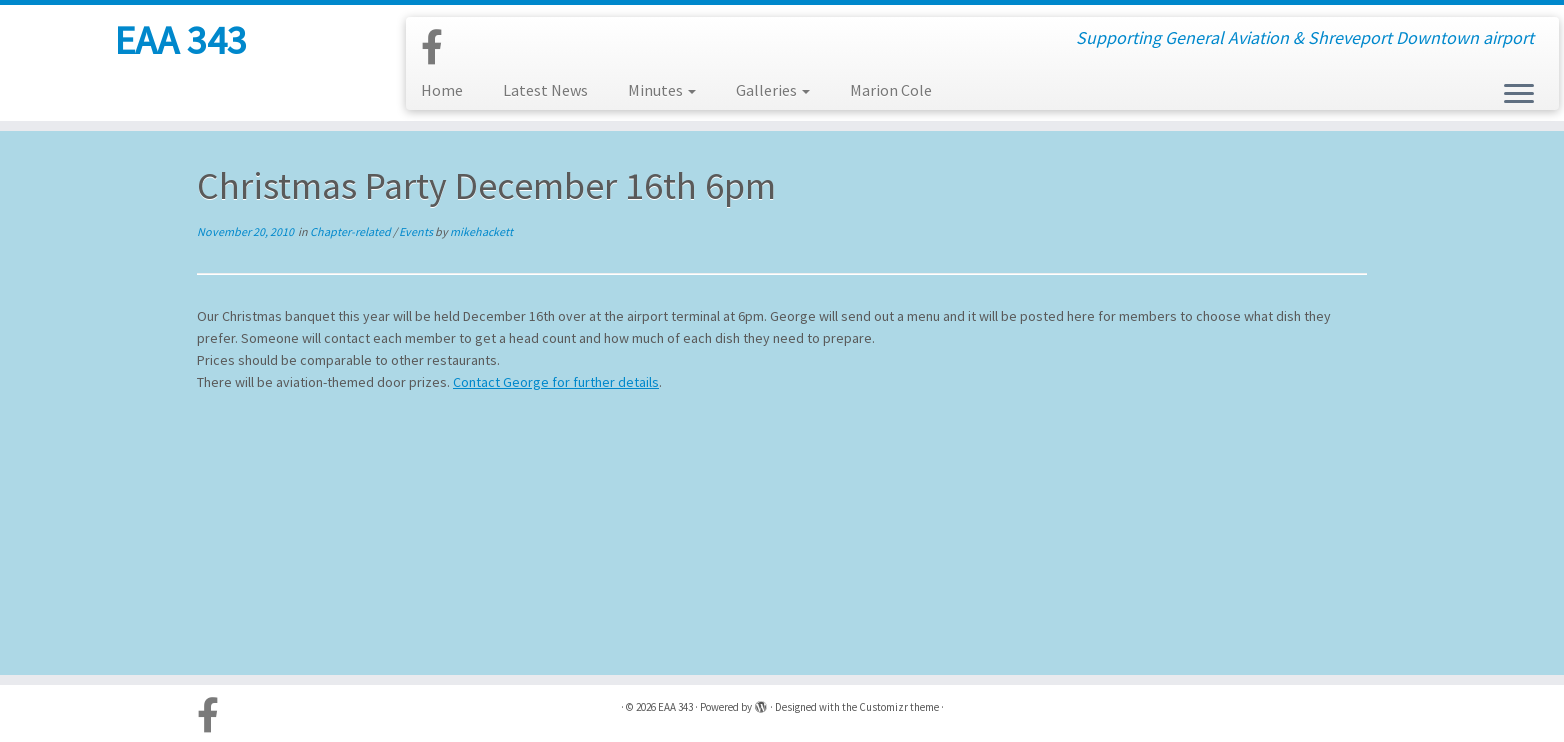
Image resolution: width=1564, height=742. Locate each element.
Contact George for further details (556, 382)
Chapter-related (351, 231)
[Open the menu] (1519, 95)
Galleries (773, 90)
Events (417, 231)
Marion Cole (891, 90)
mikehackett (481, 231)
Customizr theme (899, 707)
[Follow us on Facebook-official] (438, 48)
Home (442, 90)
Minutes (662, 90)
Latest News (545, 90)
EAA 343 (180, 40)
